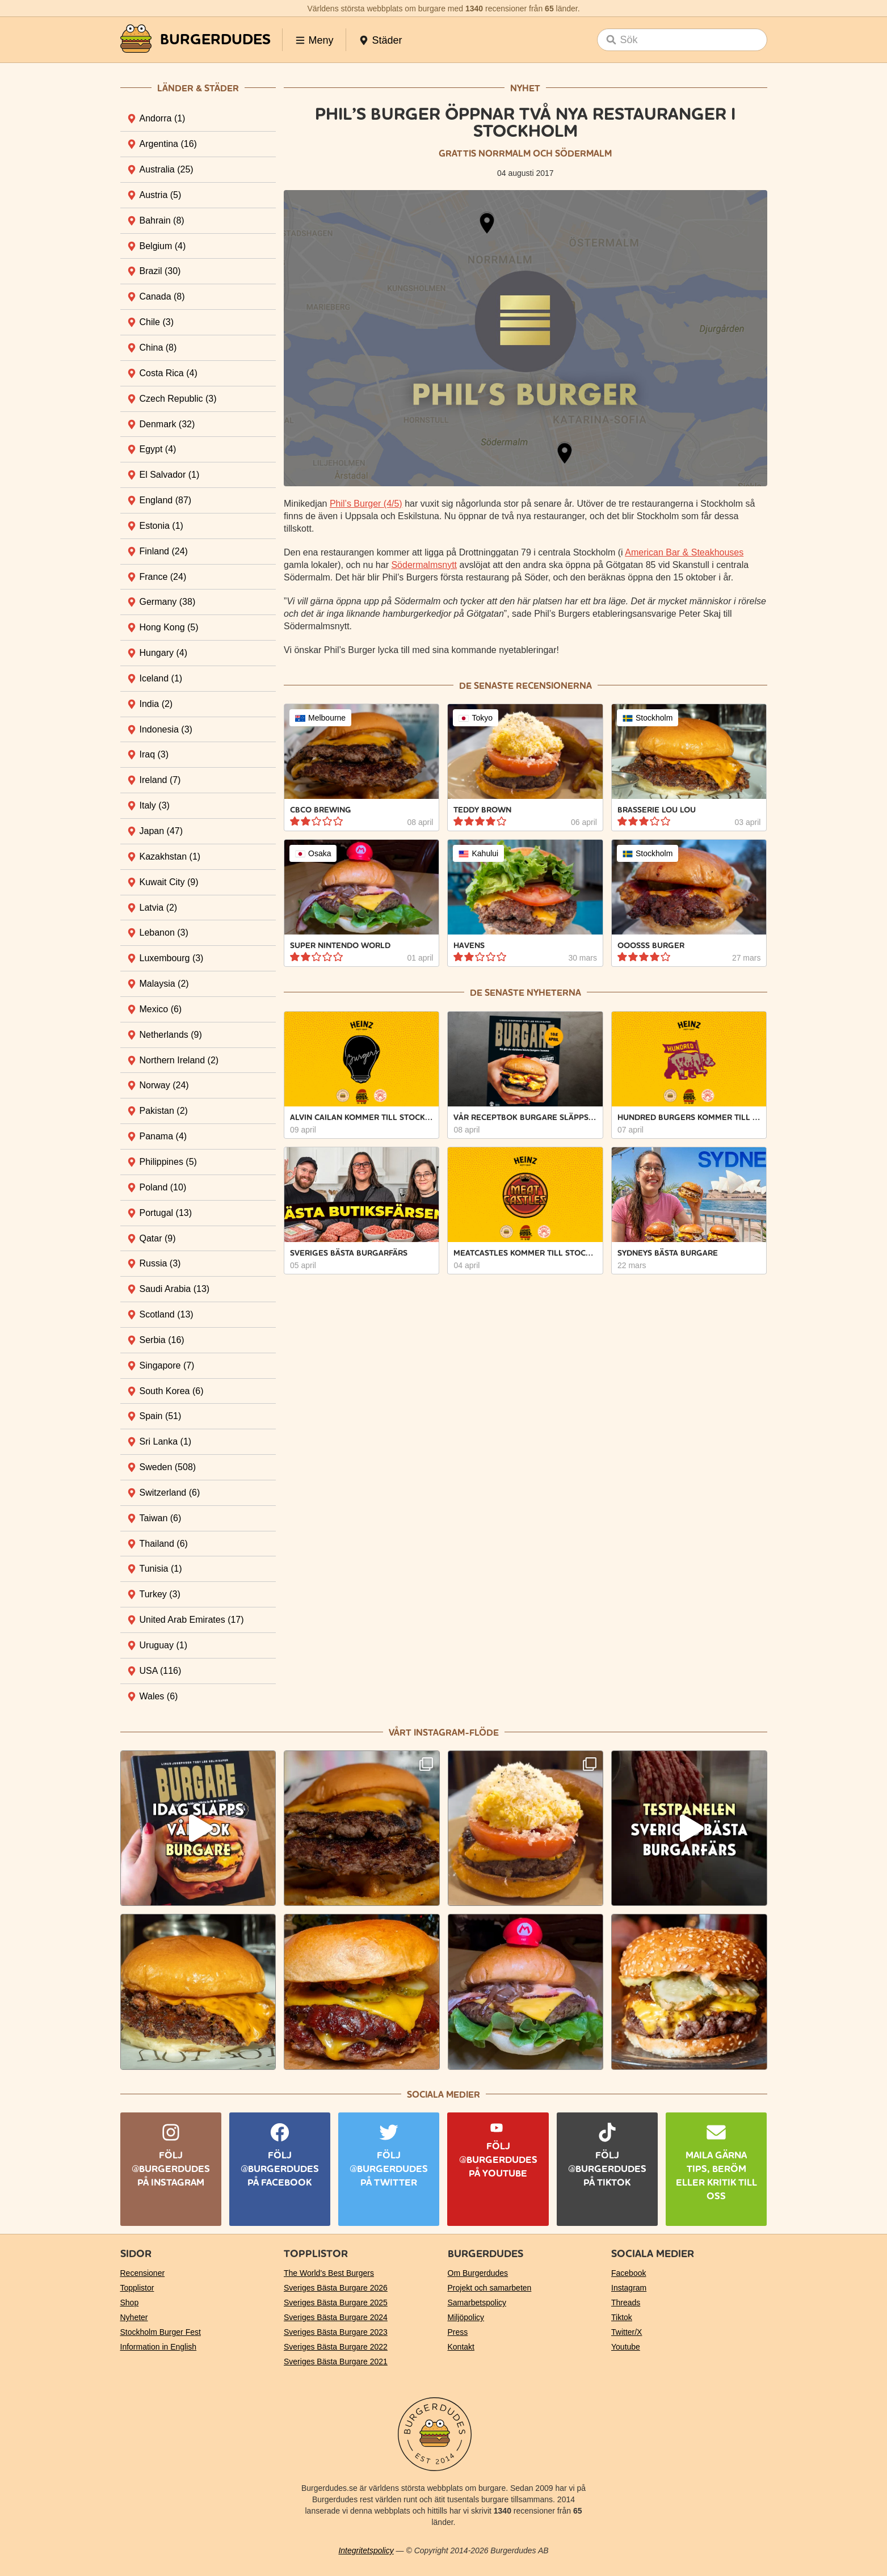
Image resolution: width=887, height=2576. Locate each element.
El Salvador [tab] (170, 474)
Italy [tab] (155, 805)
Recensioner (142, 2273)
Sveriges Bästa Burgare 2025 (336, 2302)
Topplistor (137, 2287)
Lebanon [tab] (164, 932)
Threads (625, 2302)
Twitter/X (626, 2332)
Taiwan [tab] (161, 1518)
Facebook (628, 2273)
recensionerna (554, 686)
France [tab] (163, 577)
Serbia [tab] (162, 1340)
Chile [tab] (157, 322)
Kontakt (461, 2346)
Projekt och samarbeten (490, 2287)
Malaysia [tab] (164, 983)
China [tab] (158, 347)
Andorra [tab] (163, 118)
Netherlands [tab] (171, 1034)
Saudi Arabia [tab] (175, 1289)
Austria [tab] (161, 195)
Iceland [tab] (161, 678)
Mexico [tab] (161, 1009)
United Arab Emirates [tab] (192, 1619)
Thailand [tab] (164, 1543)
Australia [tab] (167, 169)
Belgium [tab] (163, 246)
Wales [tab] (159, 1696)
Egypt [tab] (158, 449)
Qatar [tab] (158, 1238)
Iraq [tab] (154, 754)
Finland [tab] (164, 551)
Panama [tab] (163, 1136)
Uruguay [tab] (163, 1645)
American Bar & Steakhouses (684, 552)
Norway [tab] (164, 1085)
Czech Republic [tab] (178, 398)
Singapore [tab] (167, 1365)
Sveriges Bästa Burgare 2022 (336, 2346)
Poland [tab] (163, 1187)
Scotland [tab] (167, 1314)
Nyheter (134, 2317)
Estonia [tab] (161, 526)
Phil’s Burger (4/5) (366, 503)
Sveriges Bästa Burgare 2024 (336, 2317)
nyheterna (554, 993)
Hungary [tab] (163, 653)
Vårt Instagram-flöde (444, 1733)
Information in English (158, 2346)
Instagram (628, 2287)
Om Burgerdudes (478, 2273)
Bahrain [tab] (162, 220)
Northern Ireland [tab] (179, 1060)
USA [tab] (161, 1671)
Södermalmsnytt (424, 565)
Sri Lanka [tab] (166, 1441)
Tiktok (621, 2317)
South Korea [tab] (172, 1391)
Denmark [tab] (167, 424)
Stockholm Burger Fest (160, 2332)
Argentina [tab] (168, 144)
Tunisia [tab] (161, 1568)
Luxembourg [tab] (172, 958)
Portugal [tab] (166, 1213)
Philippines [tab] (168, 1162)
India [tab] (156, 704)
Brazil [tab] (160, 271)
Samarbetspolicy (477, 2302)
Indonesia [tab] (166, 729)
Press (458, 2332)
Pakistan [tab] (164, 1111)
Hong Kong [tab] (169, 627)
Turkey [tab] (160, 1594)
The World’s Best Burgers (329, 2273)
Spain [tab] (161, 1416)
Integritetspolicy (365, 2550)
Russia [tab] (160, 1263)
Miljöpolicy (466, 2317)
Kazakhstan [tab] (170, 856)
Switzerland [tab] (170, 1492)
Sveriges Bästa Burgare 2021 (336, 2361)
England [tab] (166, 500)
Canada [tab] (162, 296)
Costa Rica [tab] (168, 373)
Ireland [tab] (160, 780)
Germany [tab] (168, 602)
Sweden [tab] (168, 1467)
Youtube (625, 2346)
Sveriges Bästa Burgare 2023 (336, 2332)
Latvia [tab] (159, 907)
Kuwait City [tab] (169, 882)
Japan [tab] (161, 831)
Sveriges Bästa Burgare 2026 (336, 2287)
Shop (129, 2302)
